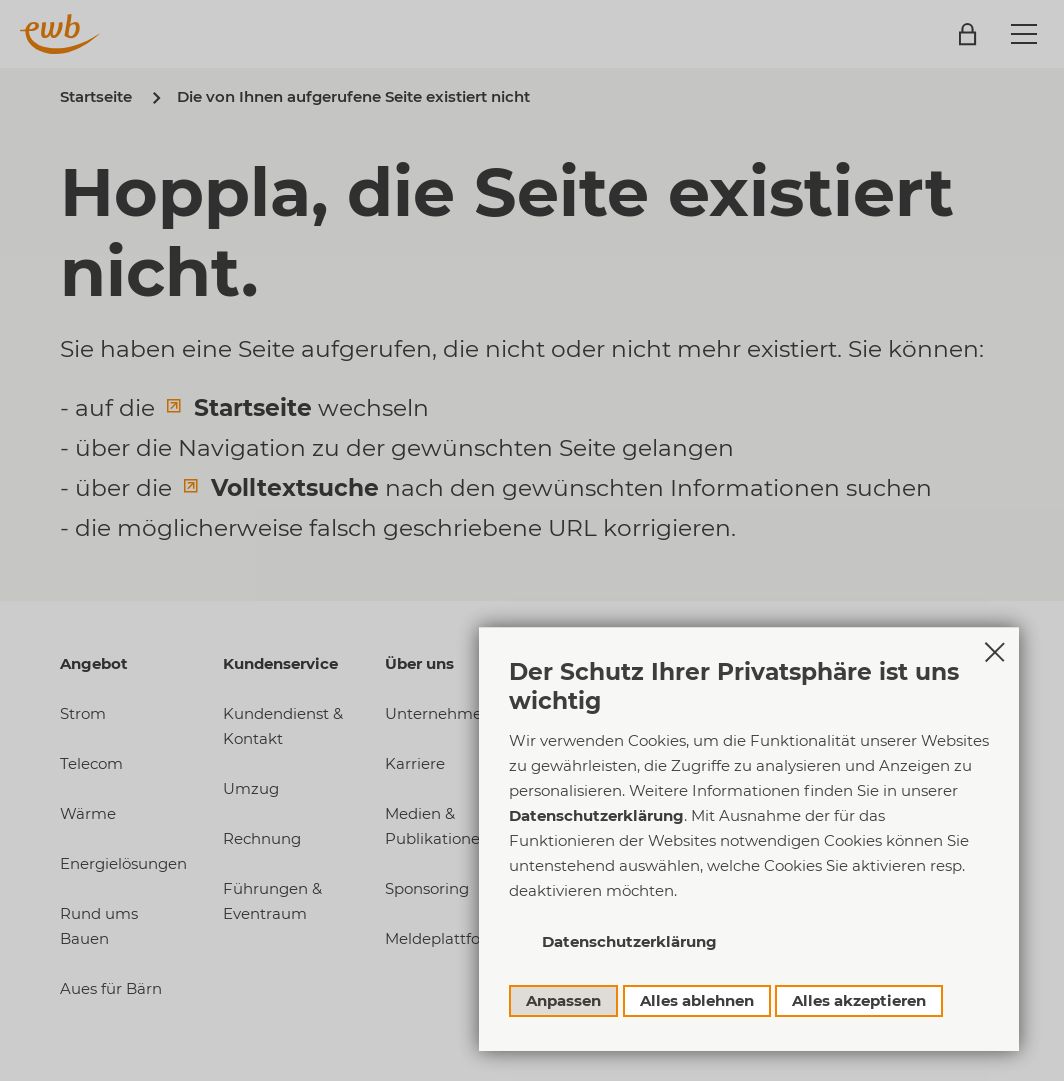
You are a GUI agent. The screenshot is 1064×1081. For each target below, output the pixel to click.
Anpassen (563, 1000)
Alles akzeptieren (859, 1000)
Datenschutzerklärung (596, 815)
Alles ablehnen (697, 1000)
